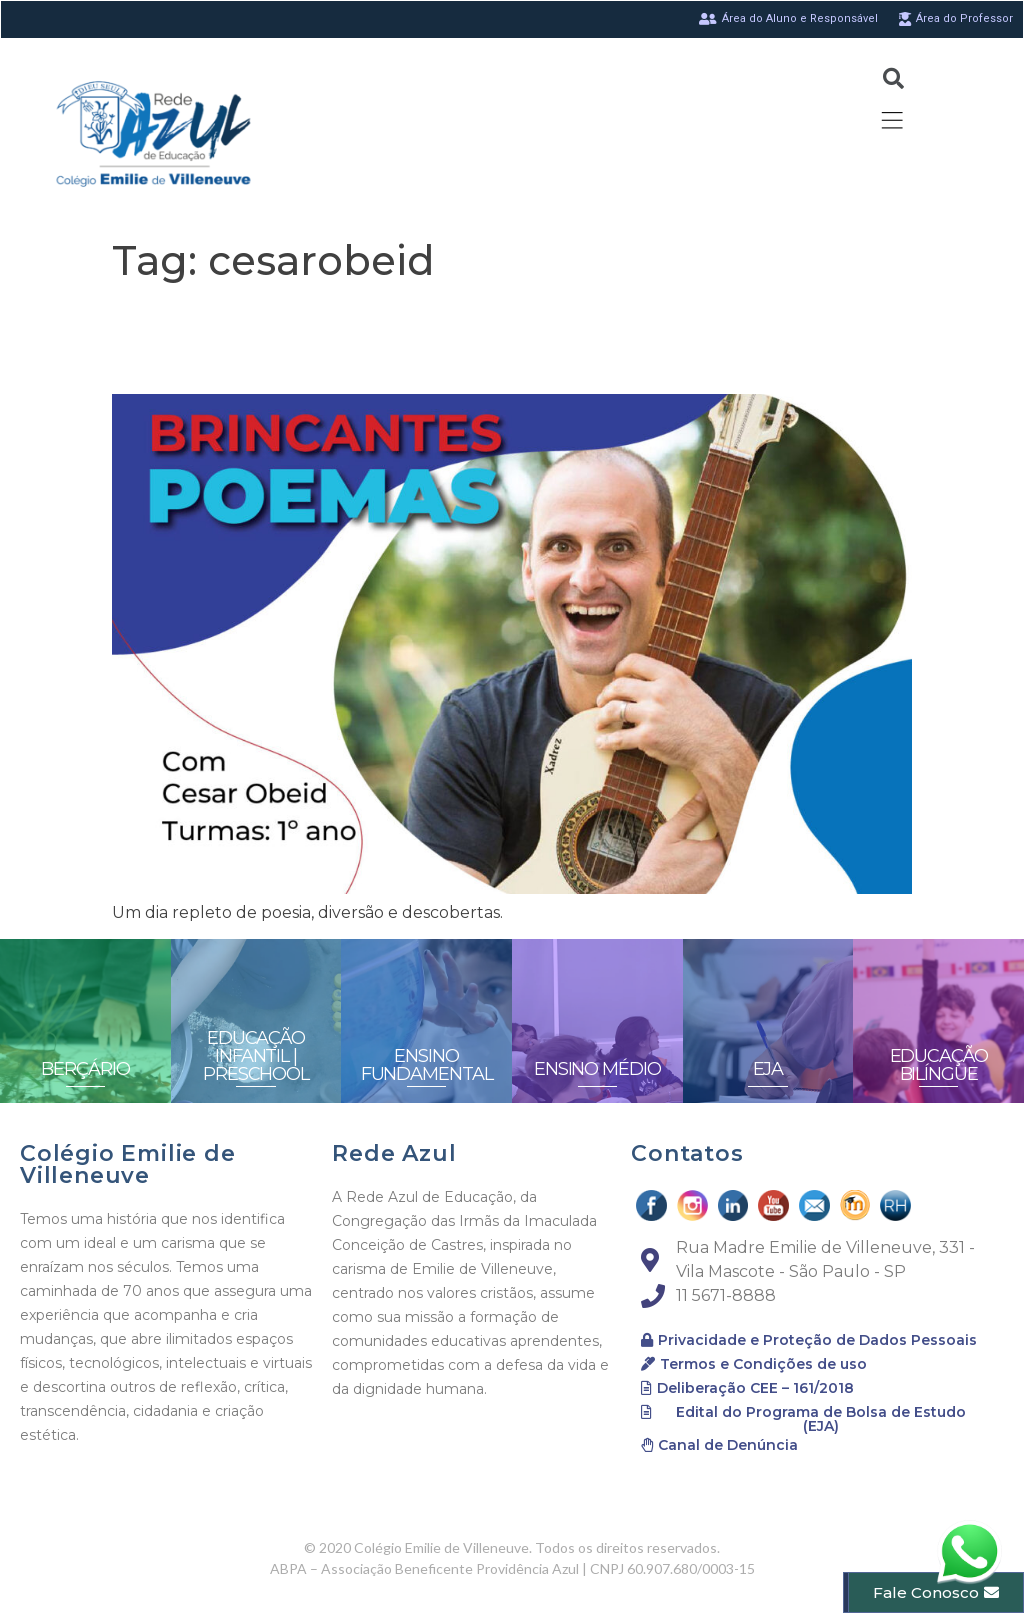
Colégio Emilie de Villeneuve (128, 1164)
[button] (809, 1340)
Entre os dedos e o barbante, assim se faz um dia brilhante (509, 338)
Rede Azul (394, 1153)
